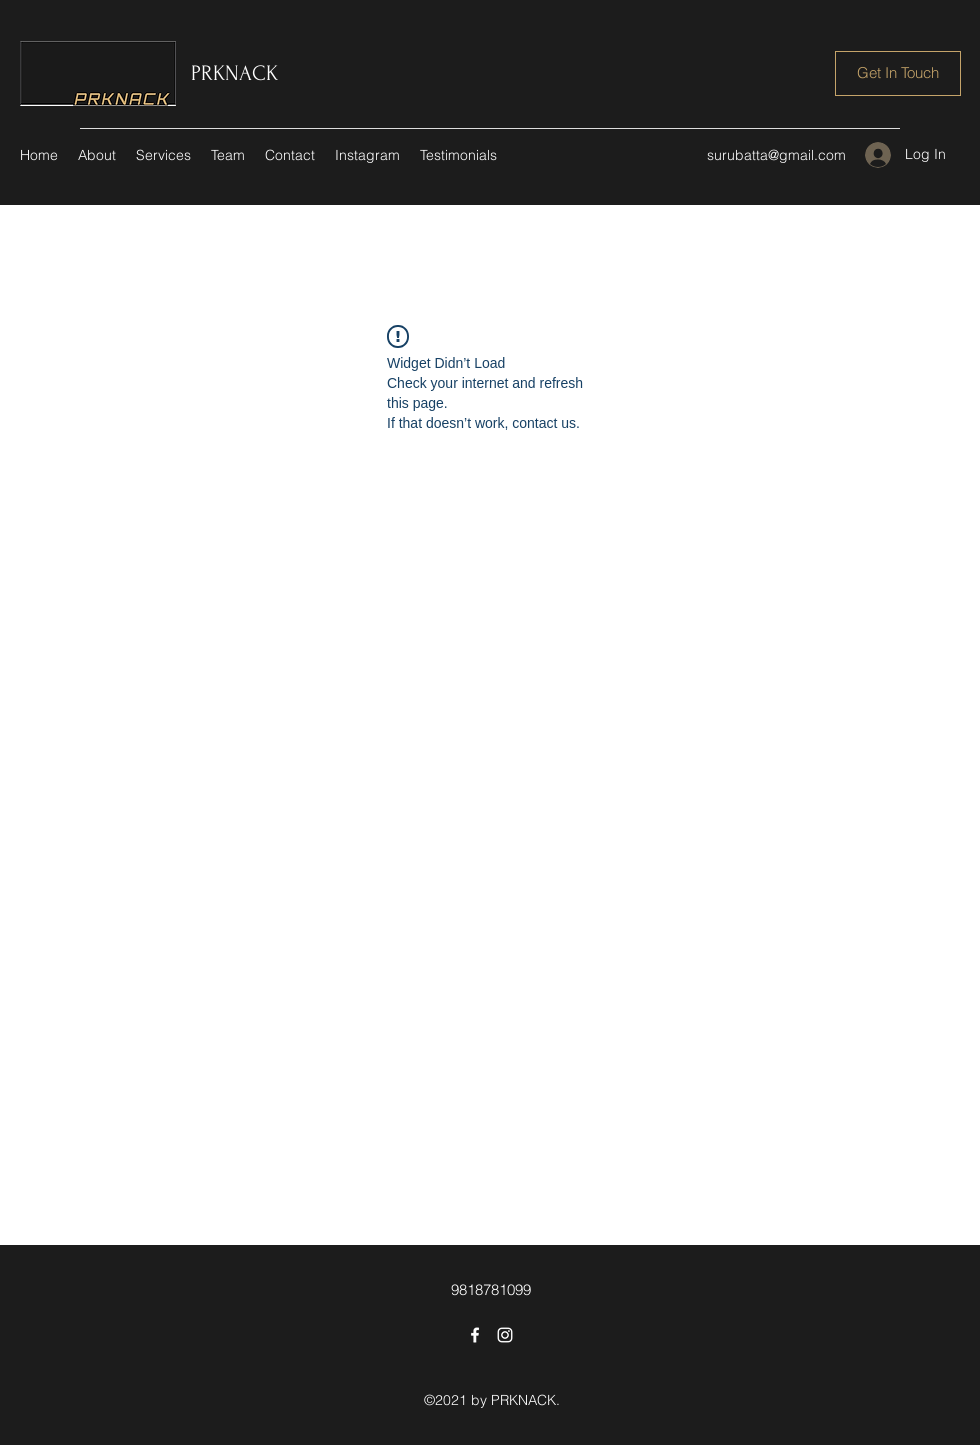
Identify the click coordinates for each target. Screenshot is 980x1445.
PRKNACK (234, 73)
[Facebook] (475, 1335)
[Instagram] (505, 1335)
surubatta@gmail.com (776, 155)
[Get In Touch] (898, 73)
